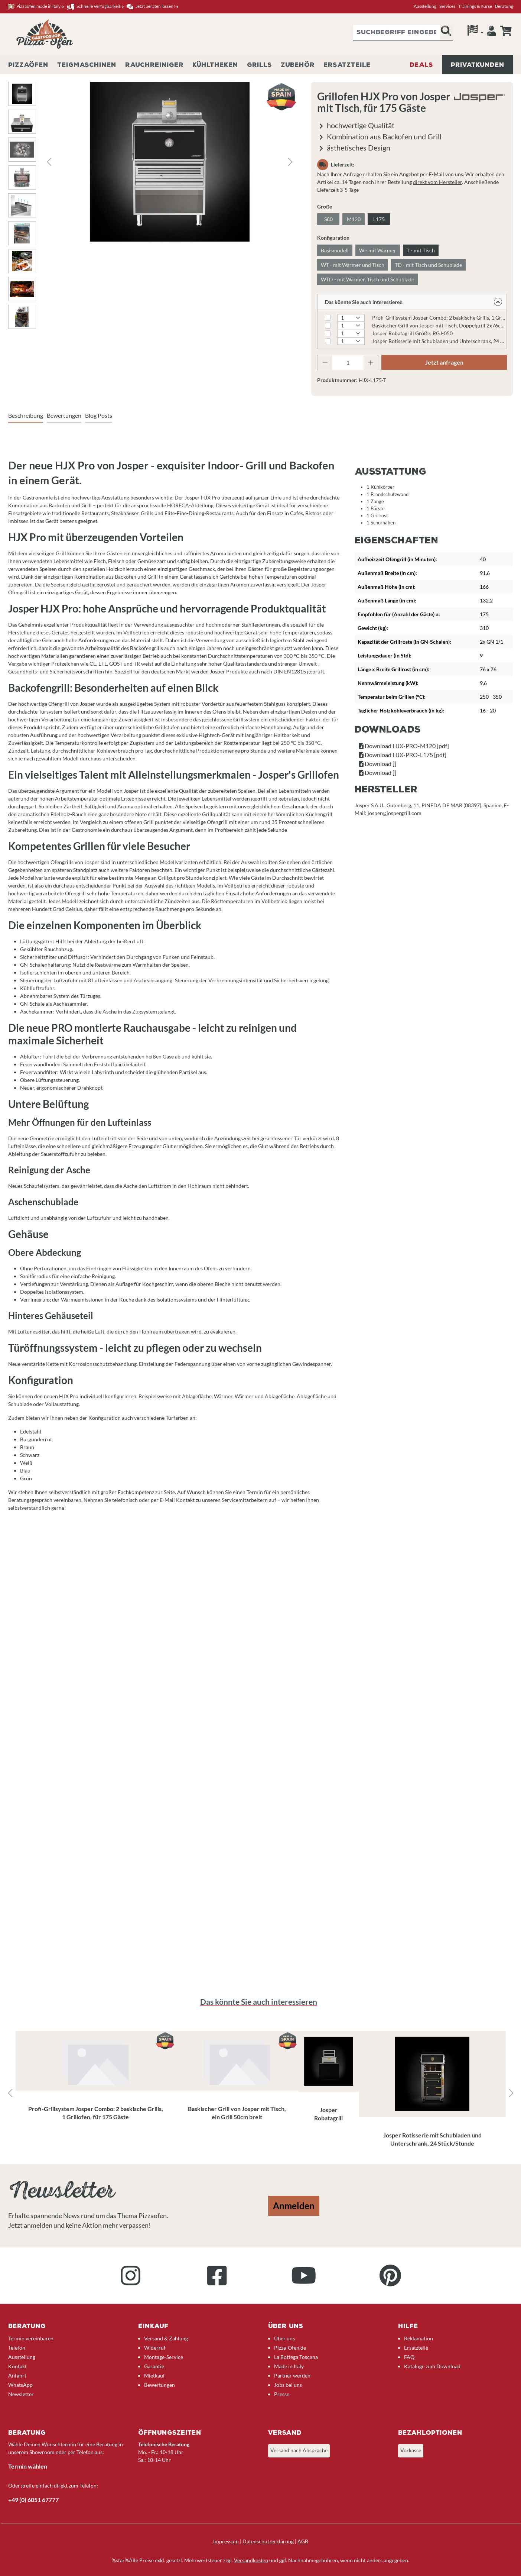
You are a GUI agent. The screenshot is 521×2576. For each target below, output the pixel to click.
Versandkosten (251, 2560)
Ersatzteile (416, 2347)
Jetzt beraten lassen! (152, 6)
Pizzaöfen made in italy (36, 6)
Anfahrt (17, 2375)
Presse (281, 2394)
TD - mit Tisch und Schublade (428, 265)
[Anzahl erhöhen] (371, 362)
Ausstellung (425, 6)
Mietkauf (154, 2375)
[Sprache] (475, 32)
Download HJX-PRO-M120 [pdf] (404, 745)
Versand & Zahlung (166, 2338)
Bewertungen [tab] (64, 415)
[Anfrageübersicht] (506, 30)
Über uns (284, 2338)
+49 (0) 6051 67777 (33, 2499)
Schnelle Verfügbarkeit (95, 6)
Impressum (226, 2541)
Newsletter (21, 2394)
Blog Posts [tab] (98, 415)
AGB (302, 2541)
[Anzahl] (348, 362)
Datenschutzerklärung (268, 2541)
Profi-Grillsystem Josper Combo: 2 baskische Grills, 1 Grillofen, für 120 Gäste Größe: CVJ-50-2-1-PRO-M (439, 317)
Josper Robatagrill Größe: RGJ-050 (412, 333)
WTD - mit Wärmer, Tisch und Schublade (367, 279)
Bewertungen (159, 2385)
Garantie (154, 2366)
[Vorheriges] (49, 162)
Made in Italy (289, 2366)
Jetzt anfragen (444, 362)
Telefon (16, 2347)
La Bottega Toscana (296, 2357)
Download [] (377, 763)
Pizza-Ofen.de (290, 2347)
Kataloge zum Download (432, 2366)
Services (447, 6)
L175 (379, 219)
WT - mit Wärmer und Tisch (352, 265)
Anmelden (294, 2205)
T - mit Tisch (421, 250)
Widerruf (155, 2347)
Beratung (504, 6)
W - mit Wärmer (377, 250)
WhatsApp (20, 2385)
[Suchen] (446, 33)
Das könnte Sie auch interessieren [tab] (258, 2001)
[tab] (25, 416)
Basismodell (335, 250)
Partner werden (292, 2375)
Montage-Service (163, 2357)
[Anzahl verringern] (325, 362)
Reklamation (418, 2338)
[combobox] (396, 33)
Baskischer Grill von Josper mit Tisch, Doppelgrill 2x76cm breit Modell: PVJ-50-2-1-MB (439, 325)
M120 (354, 219)
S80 (328, 219)
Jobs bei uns (288, 2385)
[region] (260, 2093)
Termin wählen (27, 2466)
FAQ (409, 2357)
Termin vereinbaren (30, 2338)
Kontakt (17, 2366)
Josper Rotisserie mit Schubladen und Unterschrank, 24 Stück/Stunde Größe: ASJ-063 (439, 341)
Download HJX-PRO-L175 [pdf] (402, 754)
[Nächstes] (290, 162)
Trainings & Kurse (475, 6)
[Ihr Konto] (491, 32)
